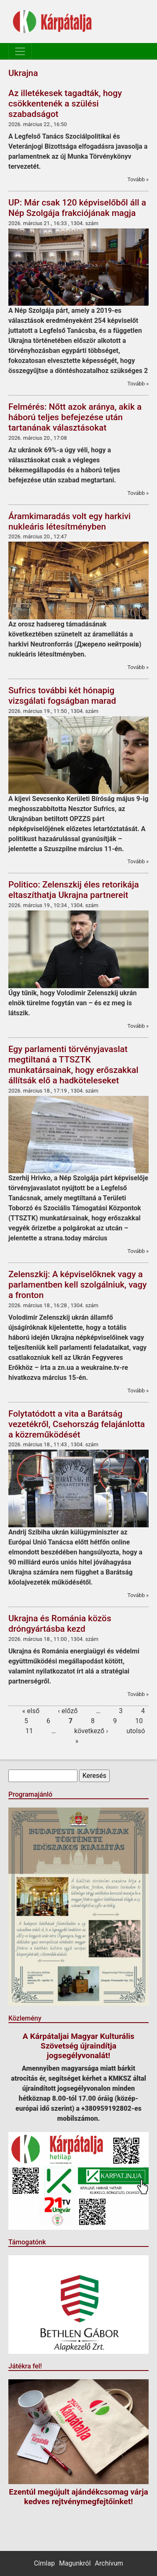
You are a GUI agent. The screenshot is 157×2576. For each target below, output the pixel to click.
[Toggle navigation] (20, 51)
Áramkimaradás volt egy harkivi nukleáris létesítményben (69, 521)
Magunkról (75, 2563)
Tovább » (138, 179)
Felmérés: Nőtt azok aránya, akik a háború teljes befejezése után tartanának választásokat (75, 417)
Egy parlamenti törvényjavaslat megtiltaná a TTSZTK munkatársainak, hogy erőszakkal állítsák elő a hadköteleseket (73, 1064)
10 (139, 1721)
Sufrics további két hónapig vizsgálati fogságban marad (62, 695)
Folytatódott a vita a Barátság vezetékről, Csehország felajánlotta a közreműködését (76, 1424)
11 (29, 1731)
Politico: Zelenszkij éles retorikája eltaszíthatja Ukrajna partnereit (73, 890)
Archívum (109, 2563)
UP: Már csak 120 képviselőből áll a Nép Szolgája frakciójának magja (77, 208)
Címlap (44, 2563)
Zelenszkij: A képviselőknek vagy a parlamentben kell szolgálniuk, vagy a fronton (77, 1284)
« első (30, 1711)
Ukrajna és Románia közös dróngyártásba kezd (59, 1623)
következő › (91, 1731)
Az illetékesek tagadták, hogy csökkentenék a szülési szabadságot (65, 103)
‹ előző (67, 1711)
